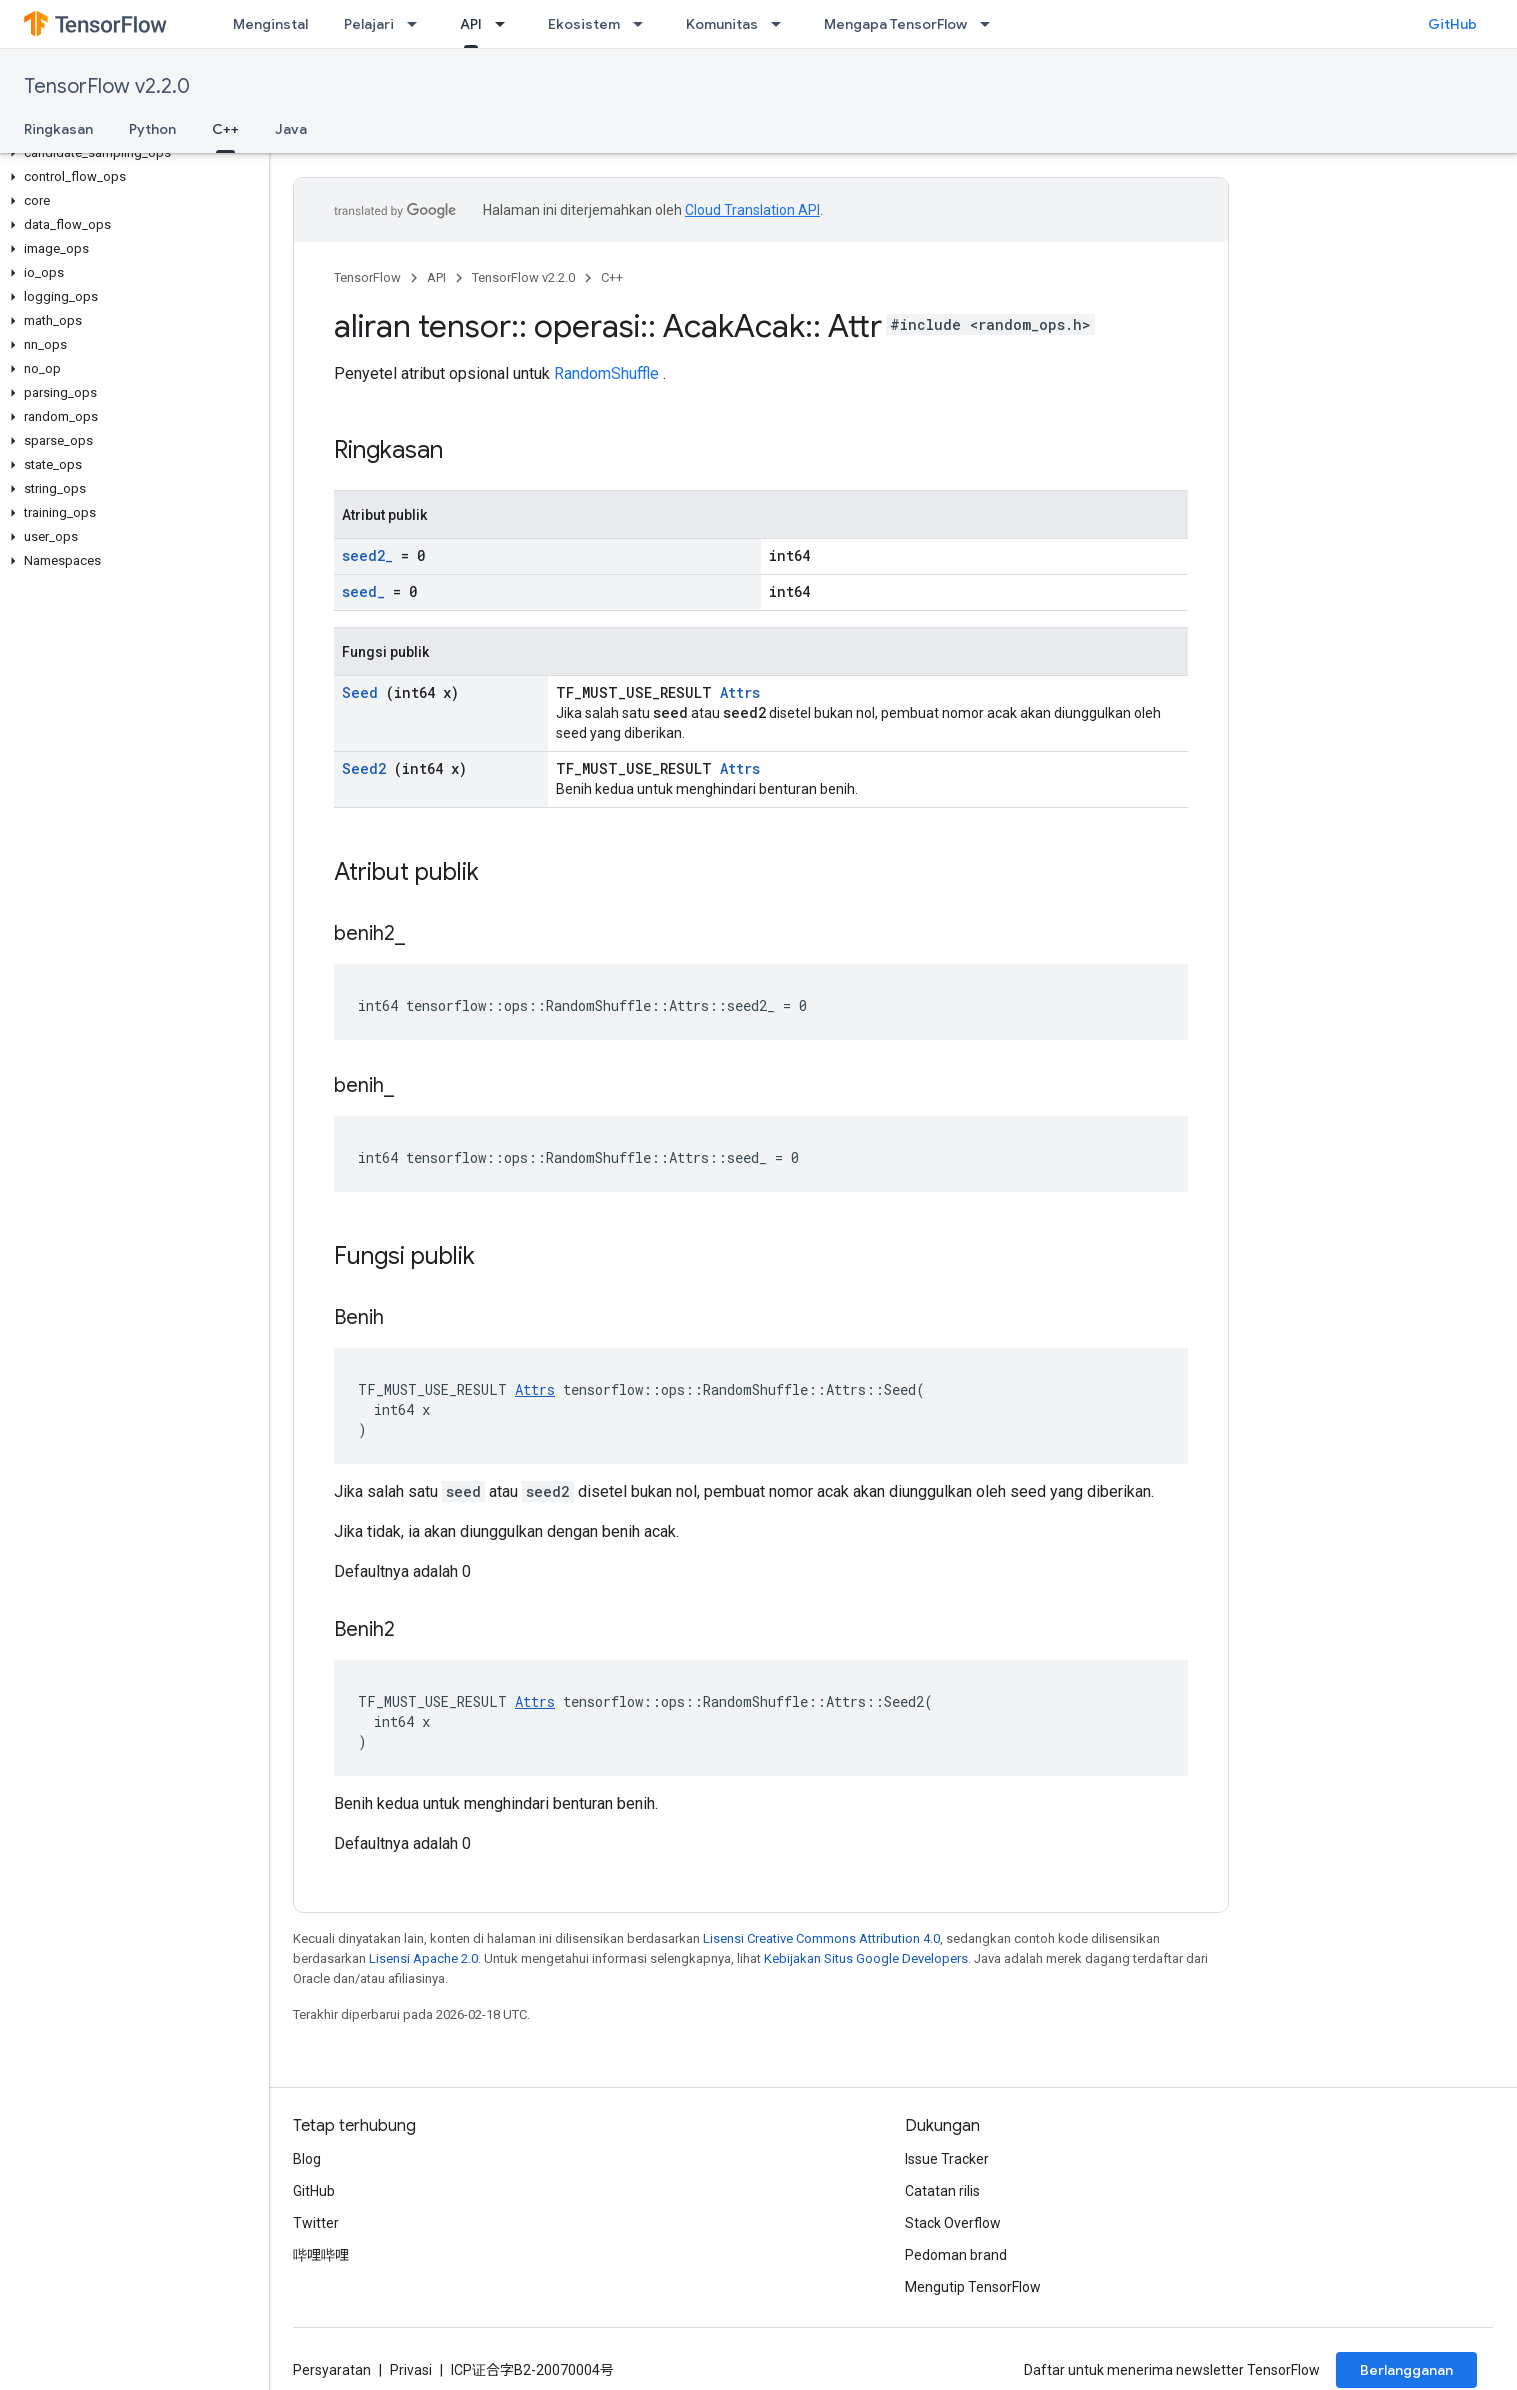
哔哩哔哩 (321, 2255)
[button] (130, 153)
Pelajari (369, 24)
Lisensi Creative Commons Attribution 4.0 (821, 1938)
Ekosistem (584, 24)
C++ (612, 277)
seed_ (363, 591)
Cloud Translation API (752, 210)
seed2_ (367, 555)
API (436, 277)
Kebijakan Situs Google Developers (866, 1958)
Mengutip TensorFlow (973, 2287)
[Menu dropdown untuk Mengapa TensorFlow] (991, 24)
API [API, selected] (471, 24)
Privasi (411, 2370)
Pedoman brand (956, 2255)
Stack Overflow (953, 2223)
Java (291, 129)
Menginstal (270, 24)
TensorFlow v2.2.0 (107, 86)
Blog (307, 2159)
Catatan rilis (942, 2191)
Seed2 (364, 768)
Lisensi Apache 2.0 (423, 1958)
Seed (360, 692)
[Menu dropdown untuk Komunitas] (782, 24)
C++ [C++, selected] (225, 129)
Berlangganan (1406, 2370)
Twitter (316, 2223)
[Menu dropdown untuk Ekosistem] (644, 24)
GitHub (1452, 24)
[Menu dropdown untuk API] (506, 24)
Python (152, 129)
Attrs (740, 692)
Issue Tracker (947, 2159)
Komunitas (722, 24)
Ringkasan (58, 129)
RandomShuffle (606, 373)
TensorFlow (367, 277)
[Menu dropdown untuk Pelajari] (418, 24)
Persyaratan (332, 2370)
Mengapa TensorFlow (895, 24)
